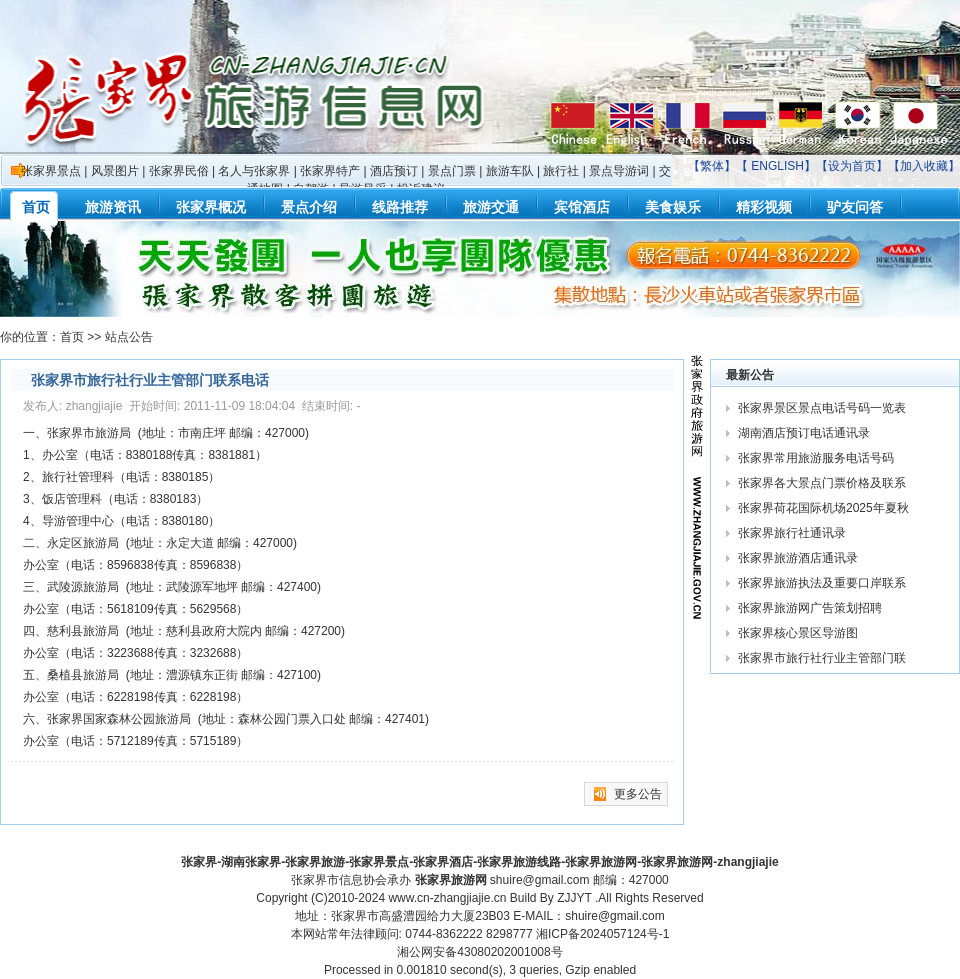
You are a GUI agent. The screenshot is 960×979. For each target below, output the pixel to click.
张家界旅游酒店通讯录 (798, 558)
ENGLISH (777, 166)
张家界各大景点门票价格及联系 (823, 483)
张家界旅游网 (451, 880)
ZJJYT (574, 898)
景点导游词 (619, 171)
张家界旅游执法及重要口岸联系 (823, 583)
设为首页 (852, 166)
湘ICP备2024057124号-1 (602, 934)
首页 (72, 337)
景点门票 (452, 171)
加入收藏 (924, 166)
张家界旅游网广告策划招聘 (810, 608)
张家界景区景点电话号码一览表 (822, 408)
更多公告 (638, 794)
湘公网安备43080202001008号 (479, 952)
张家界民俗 (179, 171)
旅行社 (561, 171)
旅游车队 (510, 171)
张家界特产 (330, 171)
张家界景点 (51, 171)
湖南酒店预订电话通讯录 (804, 433)
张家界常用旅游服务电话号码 (816, 458)
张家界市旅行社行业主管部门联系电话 (150, 380)
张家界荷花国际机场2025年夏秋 (825, 508)
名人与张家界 (254, 171)
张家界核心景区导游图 (798, 633)
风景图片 (115, 171)
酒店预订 (394, 171)
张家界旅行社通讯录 (792, 533)
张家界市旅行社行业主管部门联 (823, 658)
